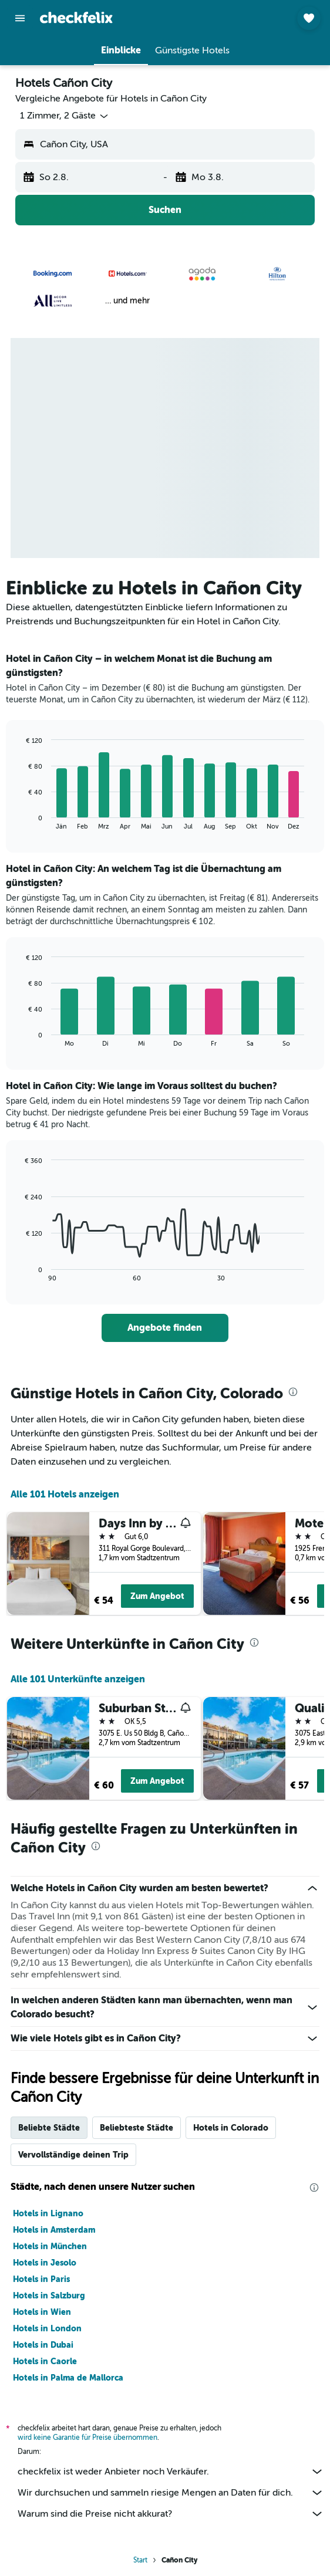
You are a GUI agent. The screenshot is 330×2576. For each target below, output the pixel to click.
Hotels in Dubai (43, 2344)
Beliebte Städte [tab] (49, 2127)
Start (140, 2560)
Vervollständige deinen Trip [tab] (73, 2154)
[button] (20, 18)
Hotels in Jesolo (44, 2262)
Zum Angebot (157, 1596)
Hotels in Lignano (48, 2213)
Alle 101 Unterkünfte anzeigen (78, 1679)
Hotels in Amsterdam (54, 2229)
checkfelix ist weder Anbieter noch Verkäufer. (171, 2472)
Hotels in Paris (41, 2279)
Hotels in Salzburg (49, 2295)
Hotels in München (50, 2246)
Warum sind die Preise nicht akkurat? (171, 2514)
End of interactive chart (20, 820)
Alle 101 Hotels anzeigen (65, 1494)
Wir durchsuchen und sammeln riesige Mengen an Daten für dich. (171, 2493)
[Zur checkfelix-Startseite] (76, 17)
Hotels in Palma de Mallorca (68, 2377)
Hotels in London (47, 2328)
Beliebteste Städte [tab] (136, 2127)
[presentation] (293, 1392)
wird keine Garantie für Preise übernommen (87, 2437)
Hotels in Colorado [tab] (230, 2127)
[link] (165, 1328)
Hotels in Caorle (45, 2361)
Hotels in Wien (42, 2312)
